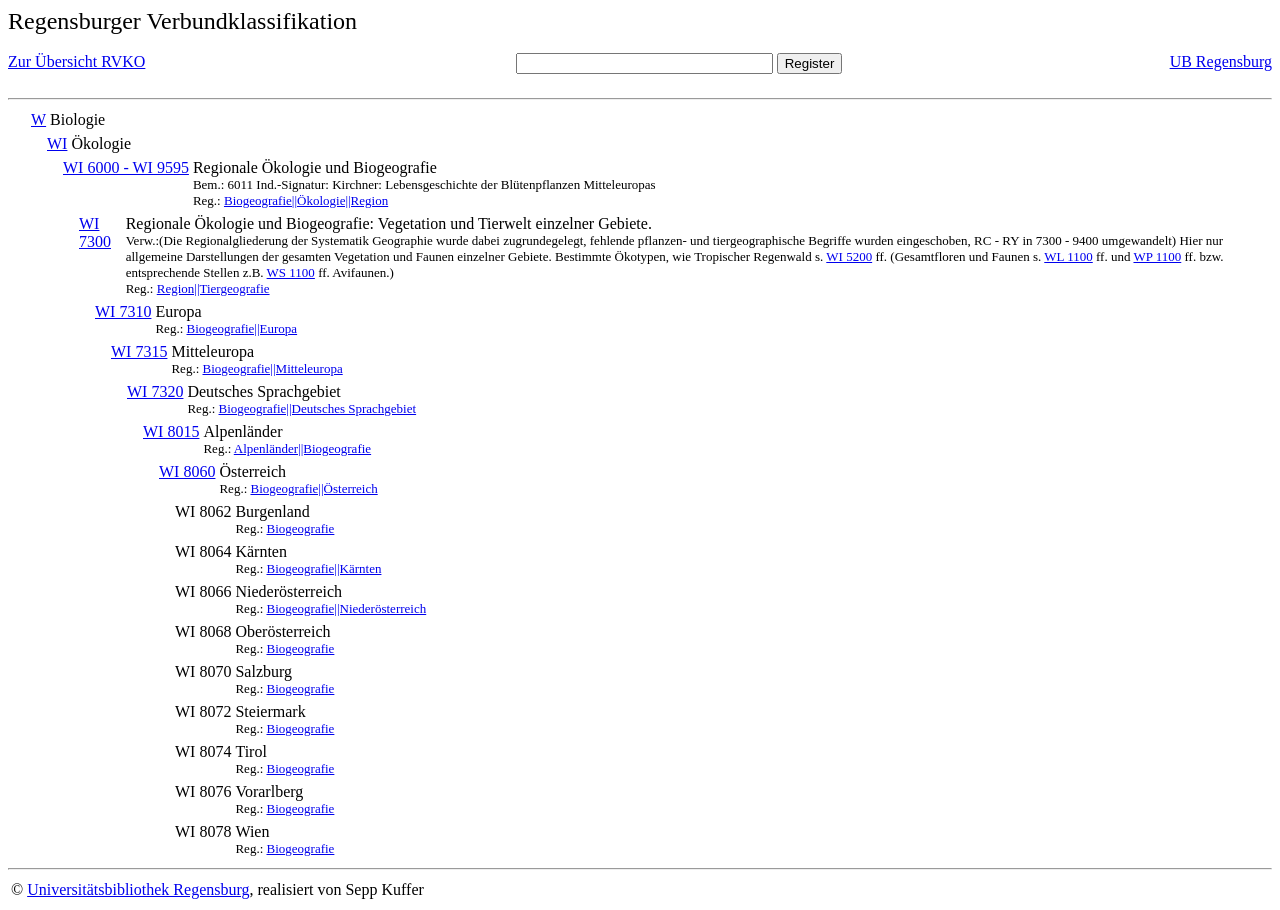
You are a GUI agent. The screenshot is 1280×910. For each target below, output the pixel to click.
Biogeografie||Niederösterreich (347, 608)
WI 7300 (95, 232)
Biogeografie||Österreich (314, 488)
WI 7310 (123, 311)
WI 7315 (139, 351)
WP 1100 (1157, 256)
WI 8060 (187, 471)
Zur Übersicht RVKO (76, 61)
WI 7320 (155, 391)
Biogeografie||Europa (242, 328)
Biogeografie (301, 528)
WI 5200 (849, 256)
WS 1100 (291, 272)
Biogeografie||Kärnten (324, 568)
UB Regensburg (1221, 61)
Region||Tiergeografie (213, 288)
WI (57, 143)
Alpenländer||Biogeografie (302, 448)
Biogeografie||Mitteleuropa (273, 368)
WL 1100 (1068, 256)
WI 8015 (171, 431)
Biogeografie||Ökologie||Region (306, 200)
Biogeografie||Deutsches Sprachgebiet (318, 408)
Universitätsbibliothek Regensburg (138, 889)
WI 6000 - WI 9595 (126, 167)
